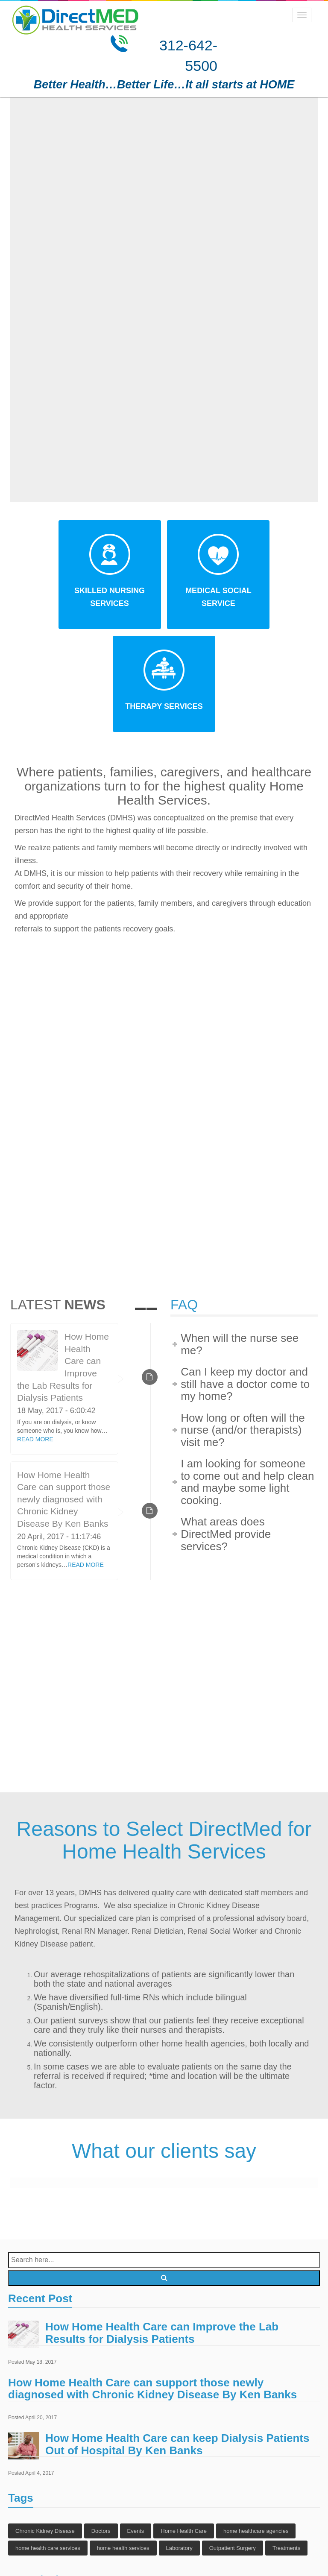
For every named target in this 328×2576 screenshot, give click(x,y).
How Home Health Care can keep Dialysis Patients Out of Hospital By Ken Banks (177, 2343)
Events (135, 2430)
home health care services (47, 2447)
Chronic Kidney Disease (45, 2430)
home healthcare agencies (256, 2430)
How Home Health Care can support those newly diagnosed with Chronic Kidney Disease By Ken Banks (63, 1397)
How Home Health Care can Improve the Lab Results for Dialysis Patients (161, 2231)
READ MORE (35, 1337)
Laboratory (179, 2447)
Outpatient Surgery (232, 2447)
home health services (123, 2447)
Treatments (286, 2447)
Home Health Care (184, 2430)
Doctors (101, 2430)
